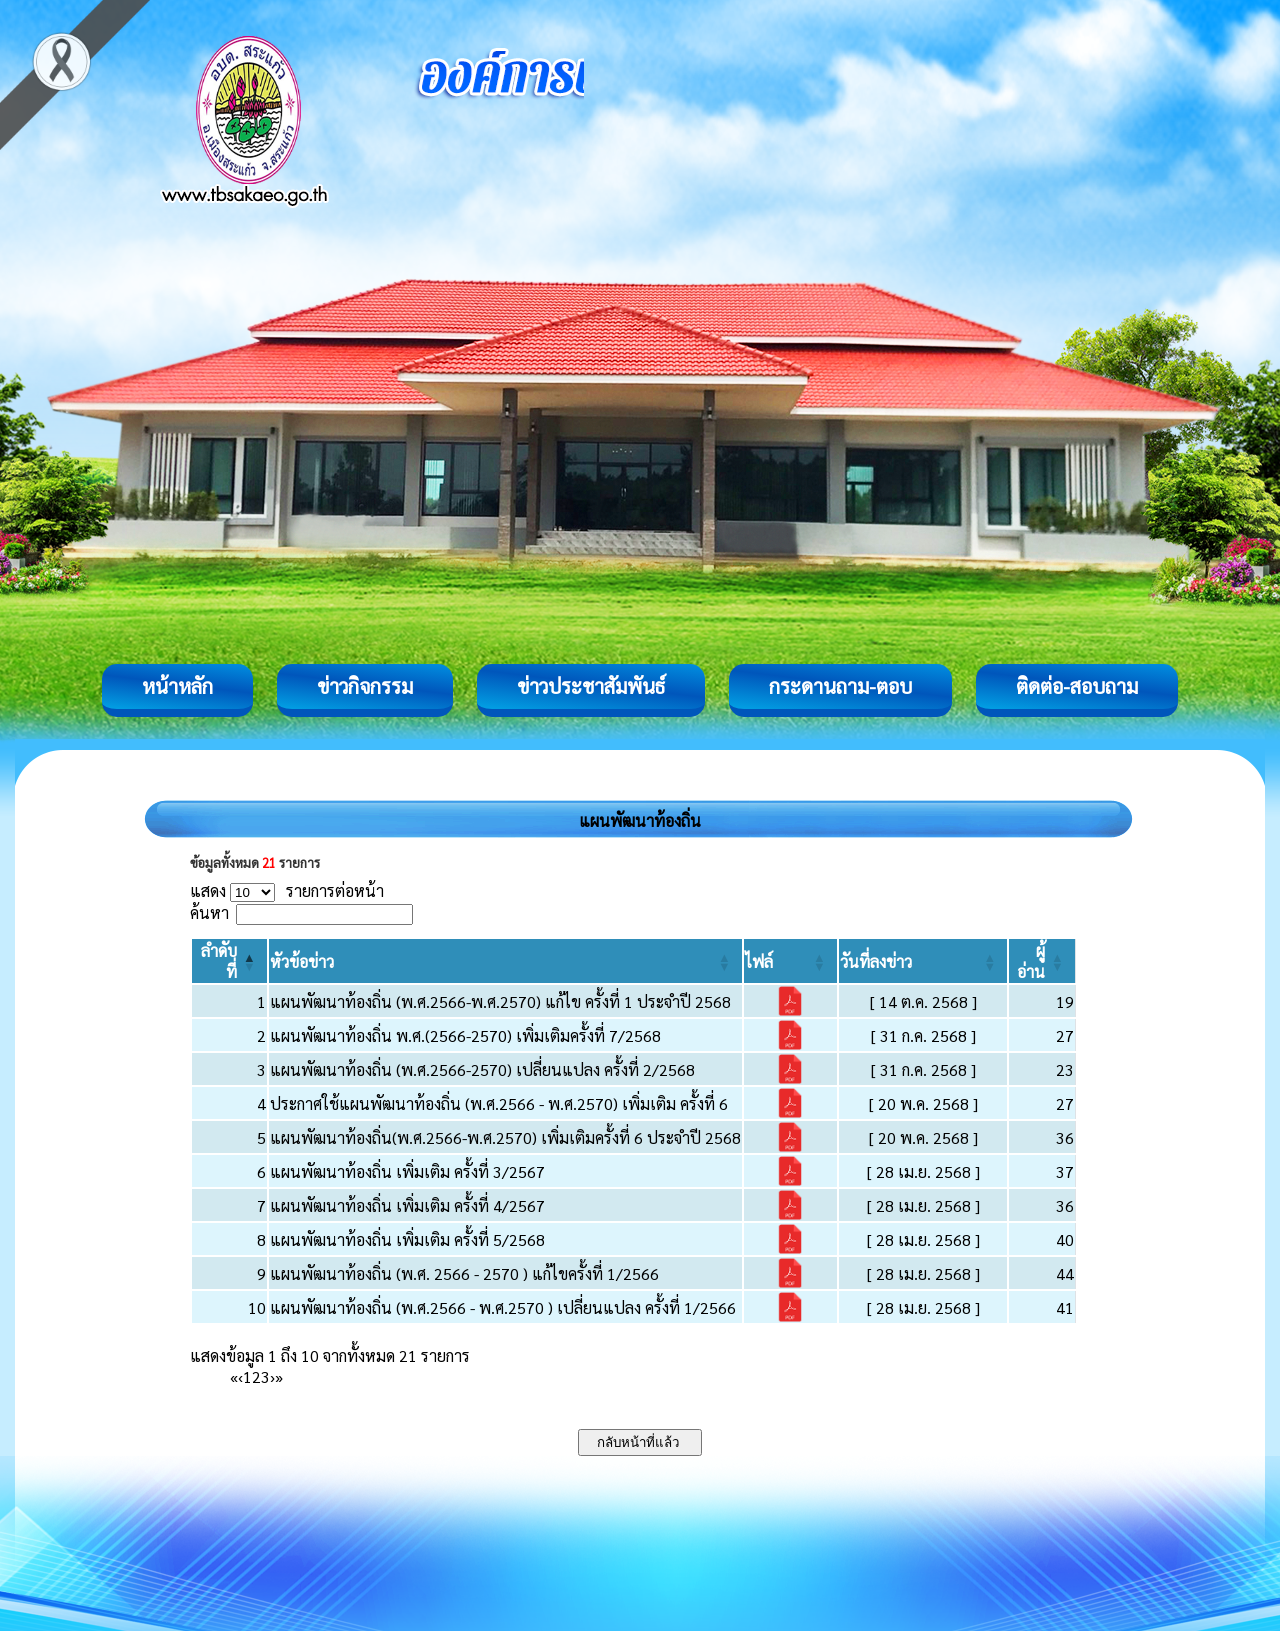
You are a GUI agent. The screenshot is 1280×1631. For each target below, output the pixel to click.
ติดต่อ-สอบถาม (1077, 686)
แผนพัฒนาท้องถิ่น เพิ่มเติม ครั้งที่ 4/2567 (407, 1205)
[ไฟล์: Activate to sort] (790, 961)
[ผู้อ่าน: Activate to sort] (1042, 961)
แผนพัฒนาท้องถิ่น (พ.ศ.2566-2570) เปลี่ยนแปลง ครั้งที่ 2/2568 (482, 1069)
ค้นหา (209, 912)
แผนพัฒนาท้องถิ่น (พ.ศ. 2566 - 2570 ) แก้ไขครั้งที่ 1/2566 (464, 1273)
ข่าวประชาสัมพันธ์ (591, 686)
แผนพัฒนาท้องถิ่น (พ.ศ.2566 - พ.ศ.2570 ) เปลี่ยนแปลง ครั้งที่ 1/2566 (503, 1307)
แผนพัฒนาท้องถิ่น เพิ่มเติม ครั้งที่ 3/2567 (407, 1171)
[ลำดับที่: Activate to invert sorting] (229, 961)
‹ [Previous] (240, 1376)
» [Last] (279, 1376)
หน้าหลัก (177, 686)
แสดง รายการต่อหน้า (287, 890)
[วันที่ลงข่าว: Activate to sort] (923, 961)
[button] (302, 961)
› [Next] (272, 1376)
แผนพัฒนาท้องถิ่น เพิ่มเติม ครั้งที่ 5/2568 (407, 1239)
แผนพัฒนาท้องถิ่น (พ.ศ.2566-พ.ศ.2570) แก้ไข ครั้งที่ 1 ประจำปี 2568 (500, 1001)
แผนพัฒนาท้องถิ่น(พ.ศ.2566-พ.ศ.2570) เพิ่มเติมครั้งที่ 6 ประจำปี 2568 (505, 1137)
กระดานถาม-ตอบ (840, 686)
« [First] (234, 1376)
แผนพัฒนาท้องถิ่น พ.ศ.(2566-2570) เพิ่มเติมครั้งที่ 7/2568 (465, 1035)
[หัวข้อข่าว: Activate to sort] (505, 961)
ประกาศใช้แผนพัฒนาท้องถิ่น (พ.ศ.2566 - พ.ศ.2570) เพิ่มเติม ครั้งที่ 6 (499, 1103)
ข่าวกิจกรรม (365, 686)
